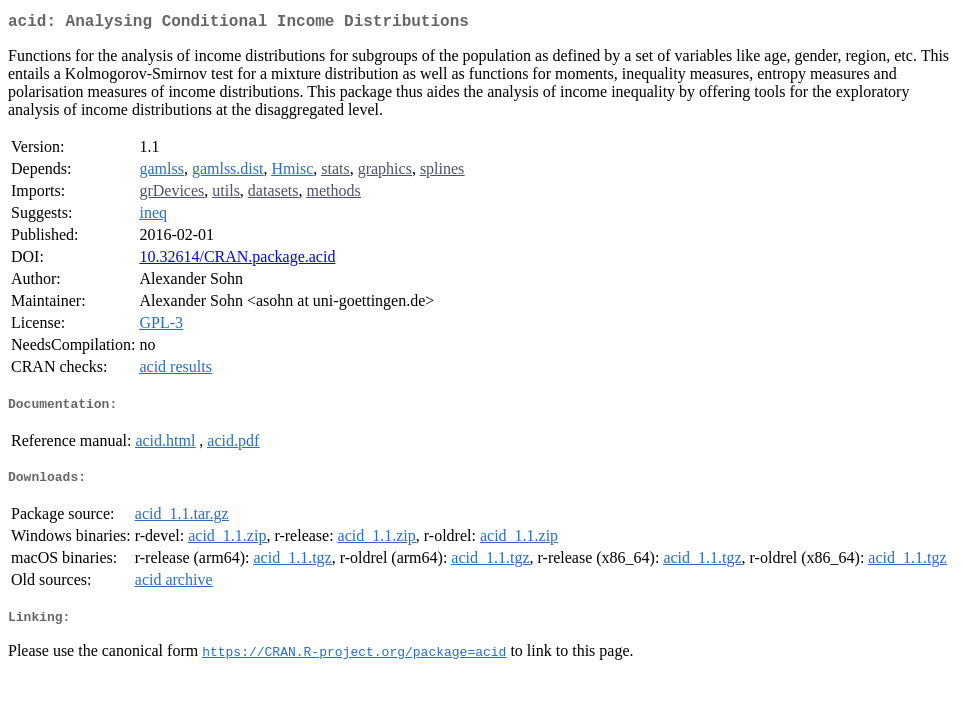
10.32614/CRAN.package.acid (237, 260)
